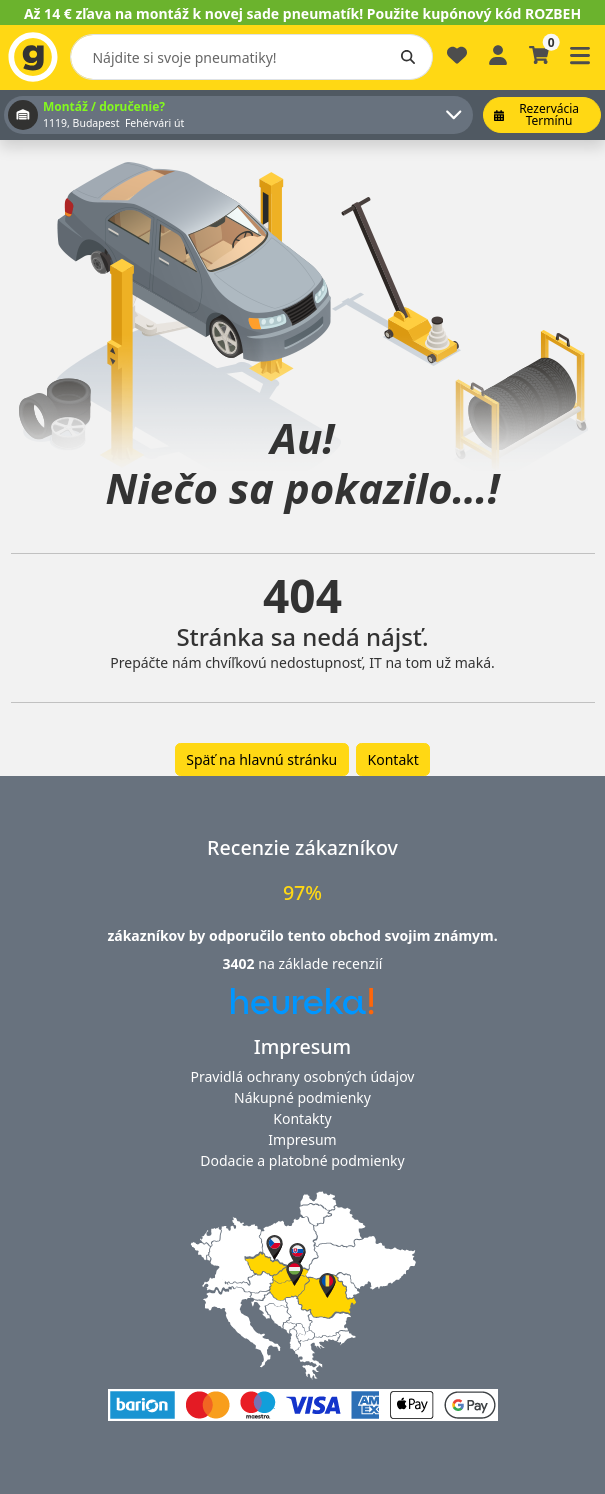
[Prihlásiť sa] (498, 53)
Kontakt (393, 759)
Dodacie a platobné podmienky (302, 1160)
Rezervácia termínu (536, 114)
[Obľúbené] (457, 63)
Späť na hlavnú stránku (261, 759)
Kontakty (302, 1118)
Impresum (302, 1139)
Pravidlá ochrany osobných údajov (303, 1076)
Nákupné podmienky (302, 1097)
